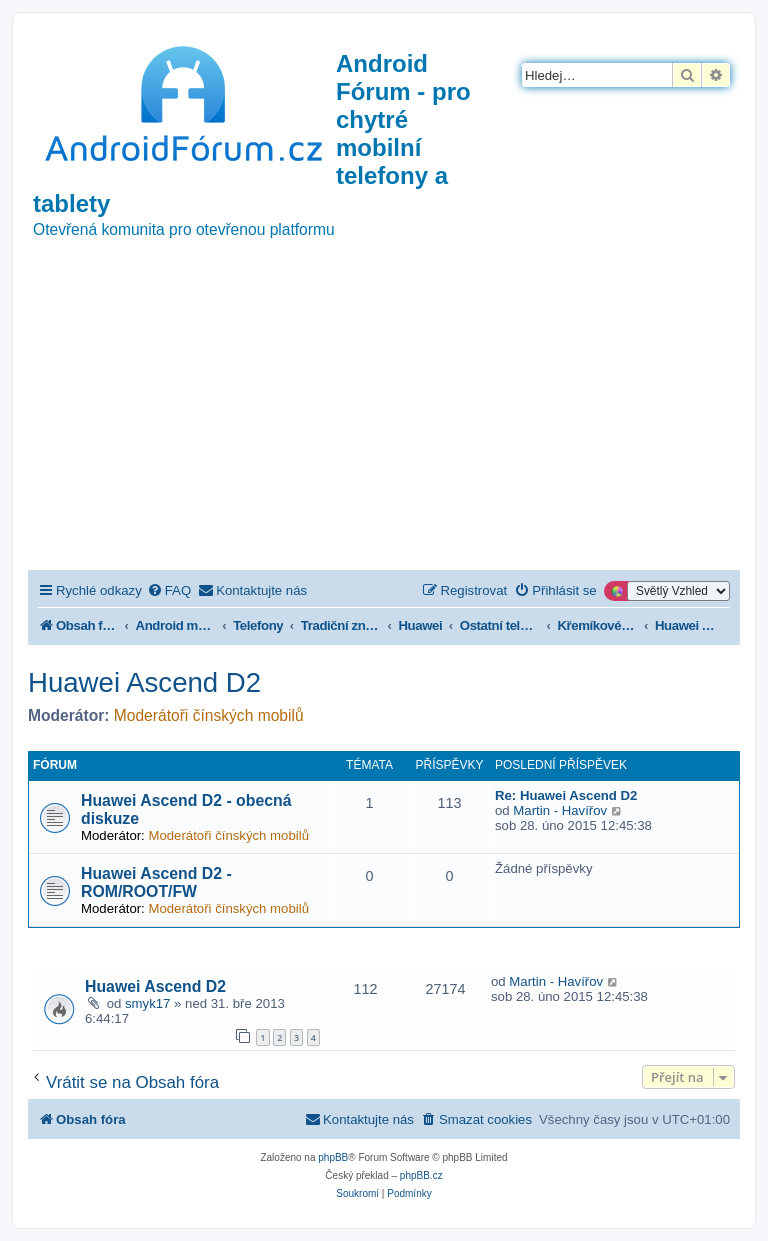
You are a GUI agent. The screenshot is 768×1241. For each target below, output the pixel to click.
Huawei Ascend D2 (144, 682)
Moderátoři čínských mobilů (209, 715)
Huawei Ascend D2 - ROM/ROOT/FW (156, 882)
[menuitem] (169, 590)
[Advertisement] (384, 420)
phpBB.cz (421, 1175)
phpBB (333, 1157)
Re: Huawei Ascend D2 (566, 795)
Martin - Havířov (560, 810)
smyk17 (147, 1003)
